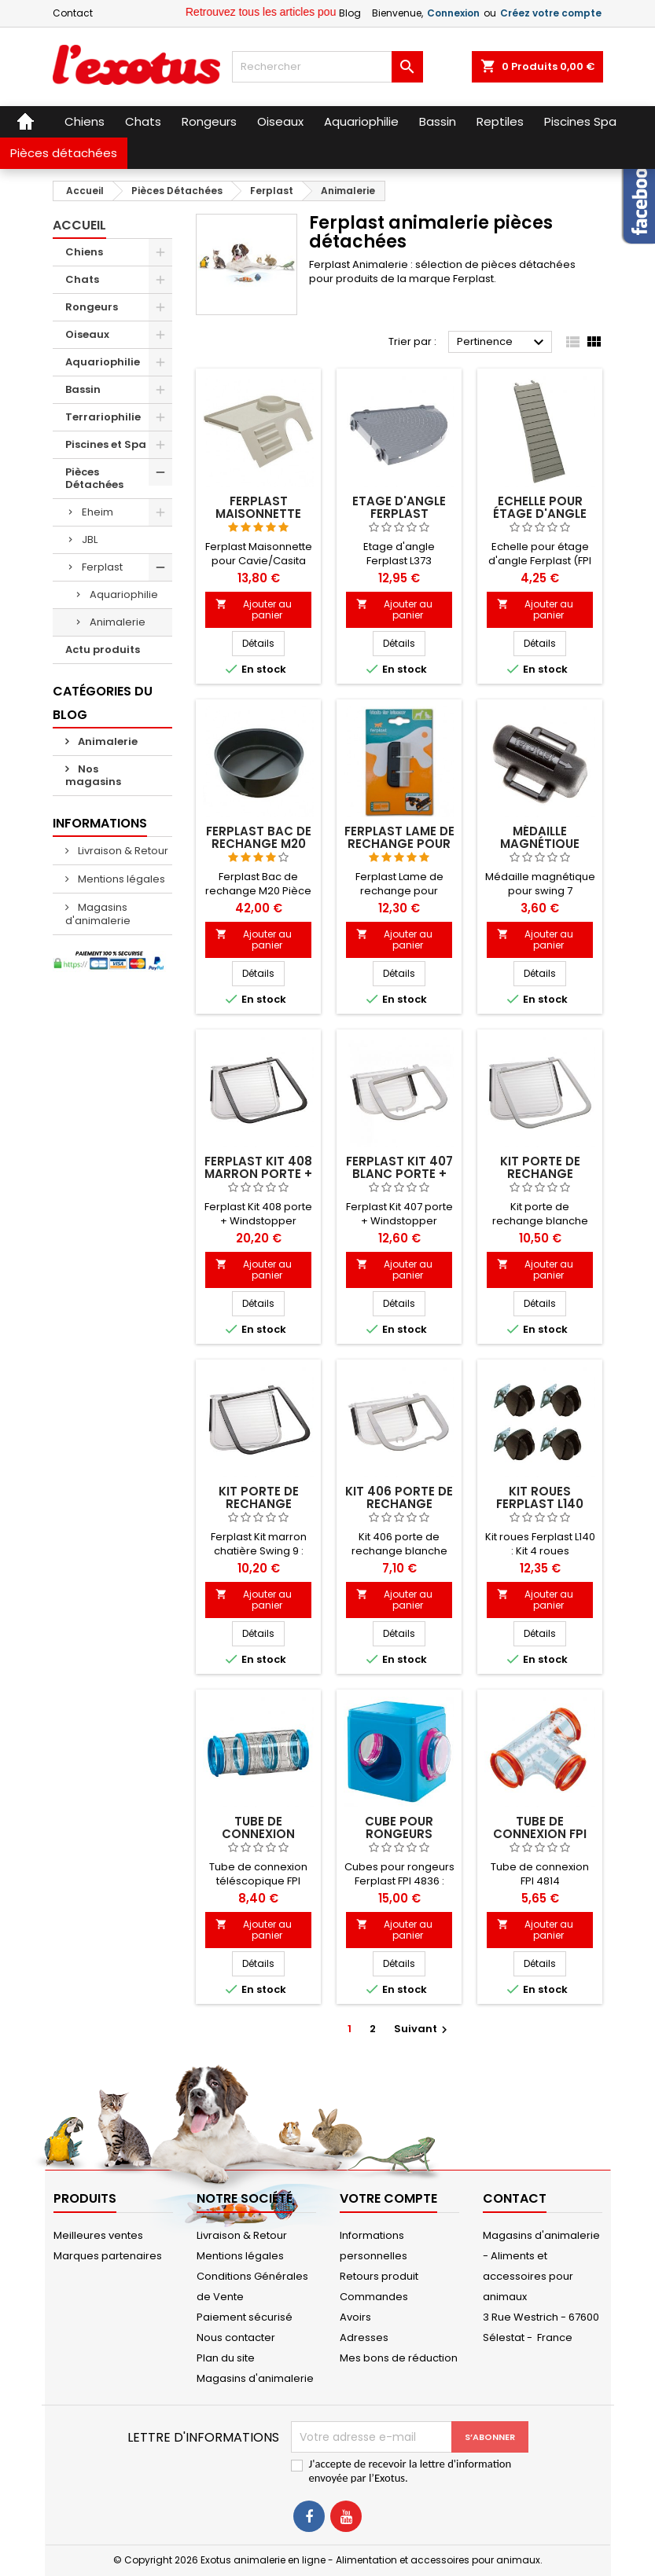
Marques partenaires (107, 2255)
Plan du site (226, 2357)
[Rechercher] (327, 67)
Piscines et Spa (105, 444)
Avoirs (355, 2317)
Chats (82, 279)
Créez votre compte (551, 13)
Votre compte (388, 2198)
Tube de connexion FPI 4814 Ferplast (540, 1834)
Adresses (364, 2337)
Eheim (97, 512)
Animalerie (117, 622)
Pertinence (502, 342)
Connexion (453, 13)
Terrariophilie (103, 416)
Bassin (83, 389)
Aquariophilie (102, 361)
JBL (90, 539)
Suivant (422, 2028)
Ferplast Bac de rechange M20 (258, 837)
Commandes (374, 2296)
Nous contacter (236, 2337)
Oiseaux (87, 334)
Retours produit (379, 2276)
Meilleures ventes (98, 2235)
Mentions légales (120, 879)
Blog (350, 13)
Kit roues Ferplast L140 (539, 1497)
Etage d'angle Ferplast (399, 507)
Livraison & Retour (121, 850)
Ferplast (102, 567)
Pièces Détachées (94, 478)
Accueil (79, 225)
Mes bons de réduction (399, 2357)
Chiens (84, 251)
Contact (73, 13)
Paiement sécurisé (245, 2317)
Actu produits (102, 649)
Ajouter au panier (253, 609)
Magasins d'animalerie (98, 914)
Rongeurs (91, 306)
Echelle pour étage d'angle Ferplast (540, 513)
